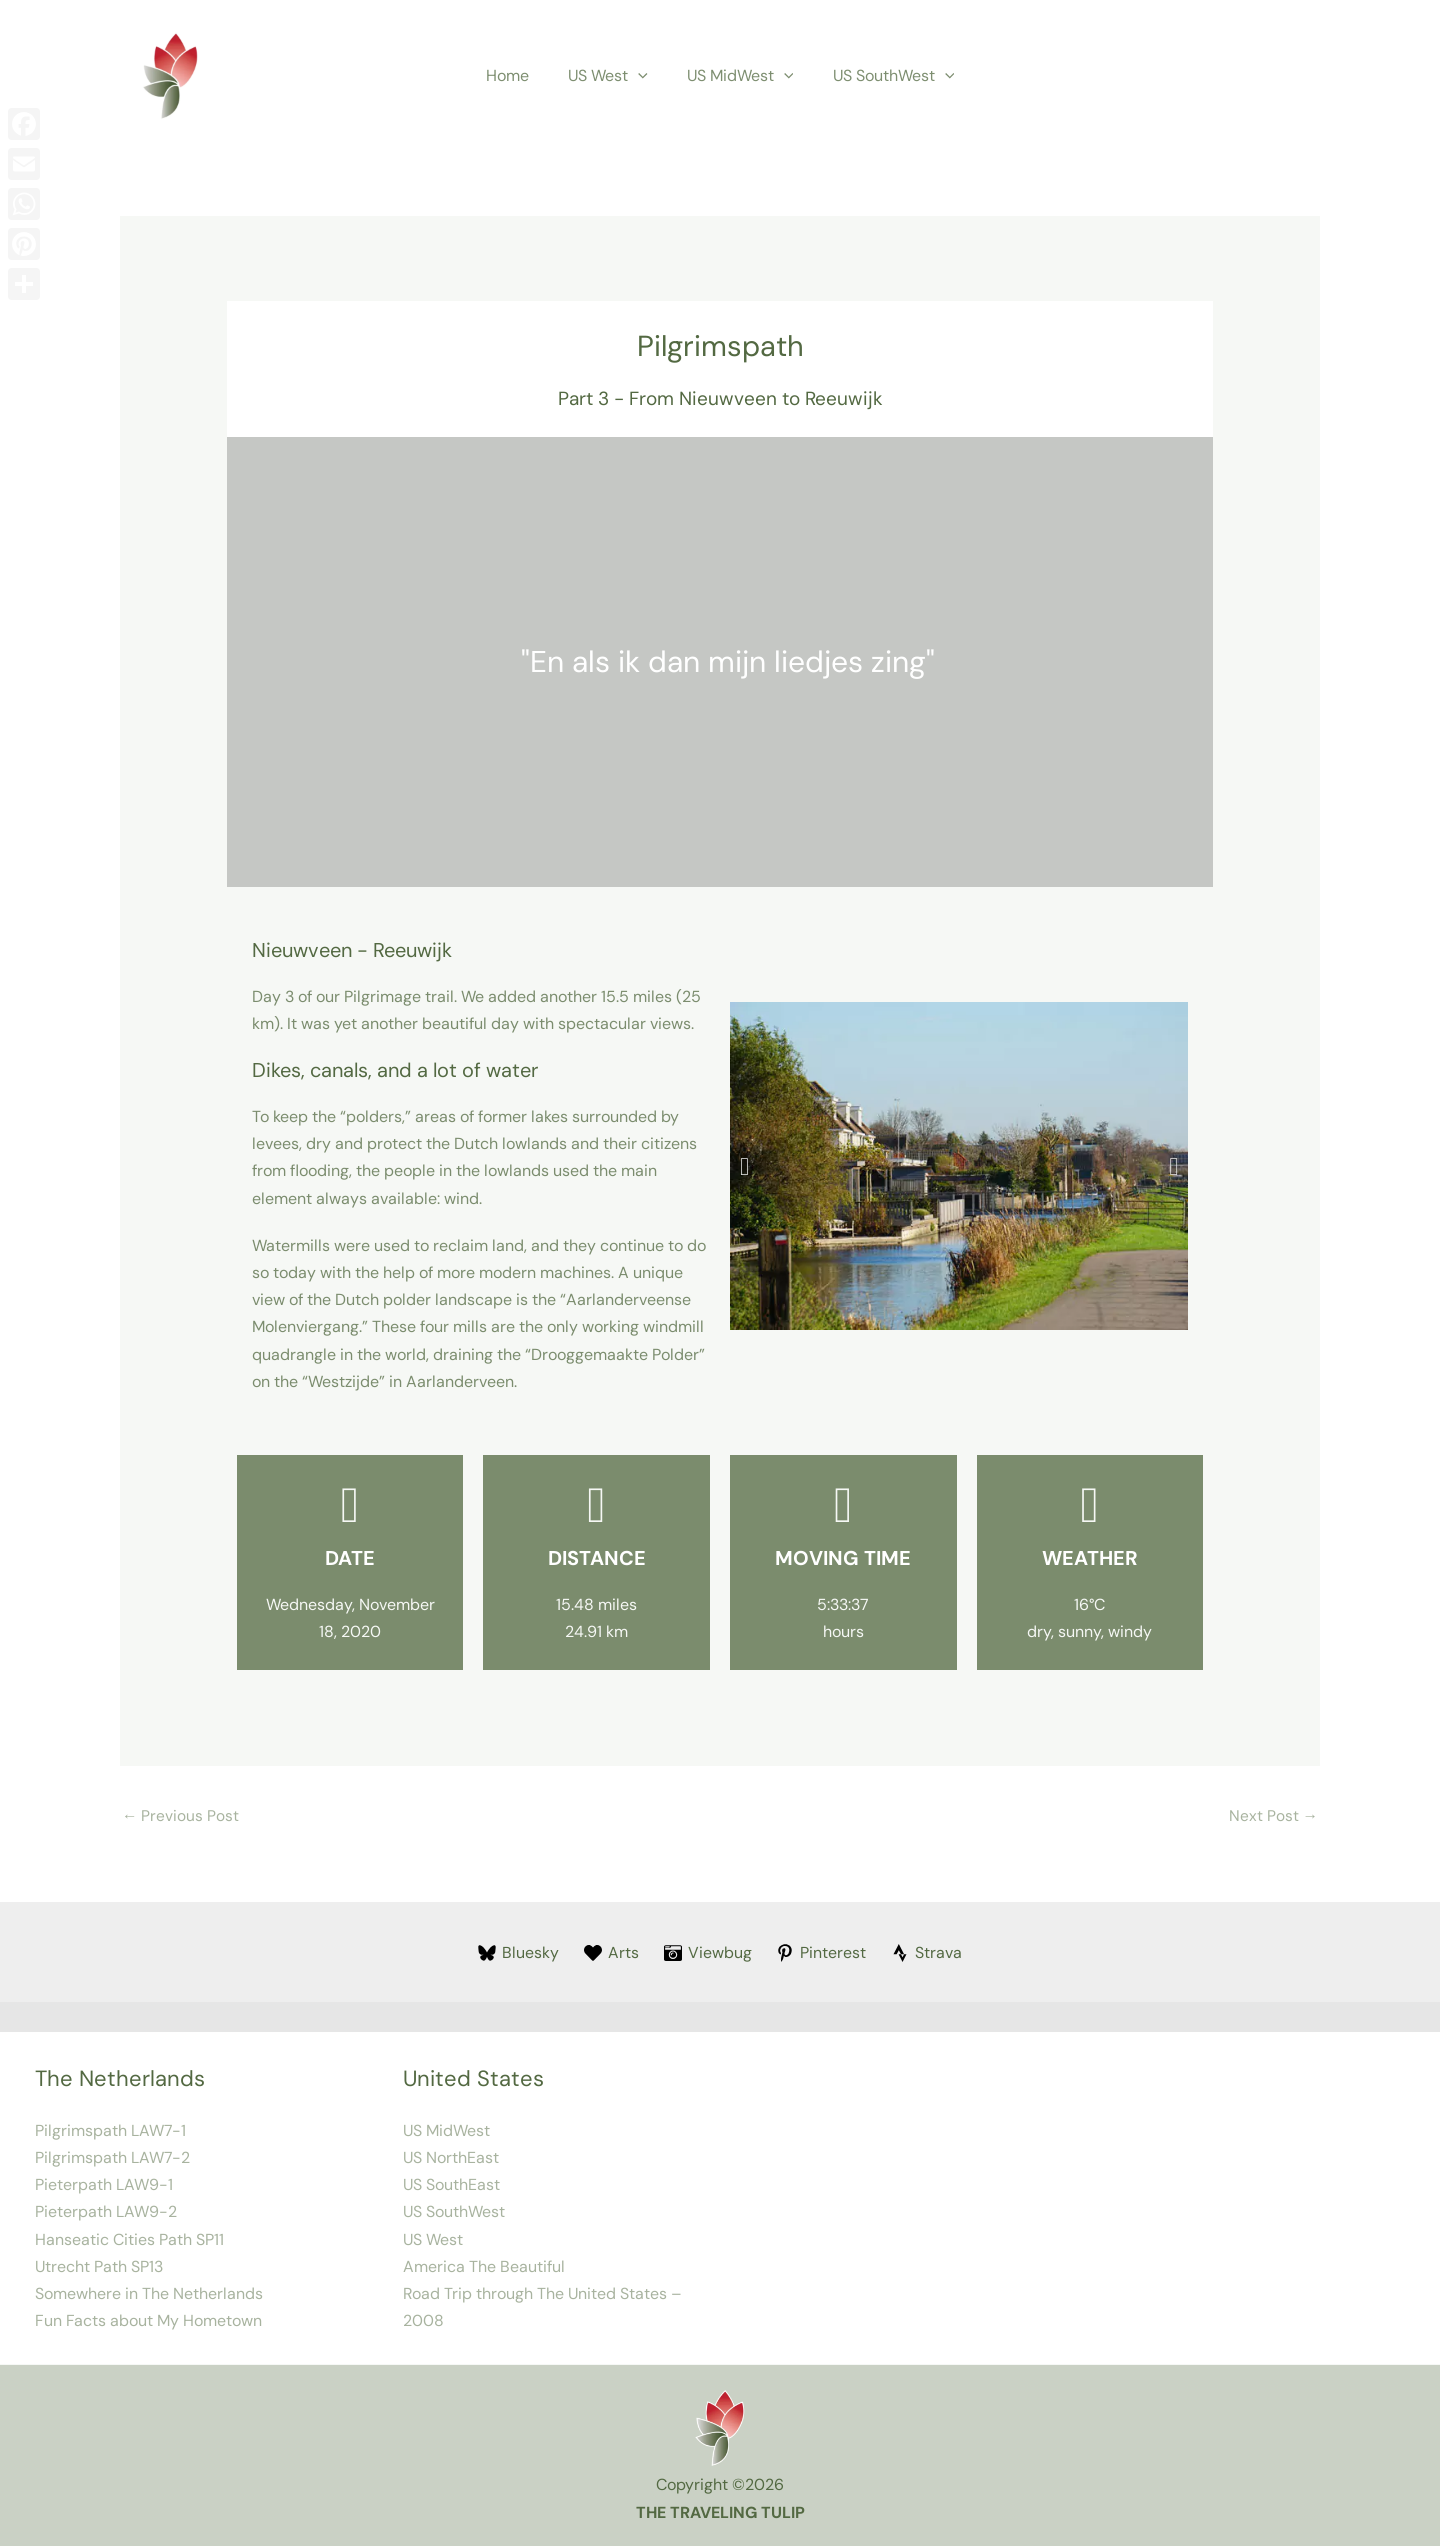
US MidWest (736, 76)
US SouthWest (883, 76)
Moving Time (843, 1558)
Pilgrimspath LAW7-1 (110, 2131)
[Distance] (597, 1505)
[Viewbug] (707, 1954)
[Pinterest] (821, 1954)
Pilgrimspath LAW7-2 (112, 2158)
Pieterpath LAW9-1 (104, 2185)
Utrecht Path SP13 (99, 2267)
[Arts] (611, 1954)
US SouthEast (451, 2185)
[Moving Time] (843, 1505)
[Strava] (927, 1954)
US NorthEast (451, 2158)
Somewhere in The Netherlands (149, 2294)
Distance (597, 1558)
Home (518, 75)
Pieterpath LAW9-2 (106, 2213)
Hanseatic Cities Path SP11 (129, 2240)
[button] (642, 76)
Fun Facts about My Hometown (148, 2321)
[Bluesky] (519, 1954)
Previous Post (181, 1816)
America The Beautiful (484, 2267)
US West (612, 76)
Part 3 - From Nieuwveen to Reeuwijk (720, 398)
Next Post (1273, 1816)
